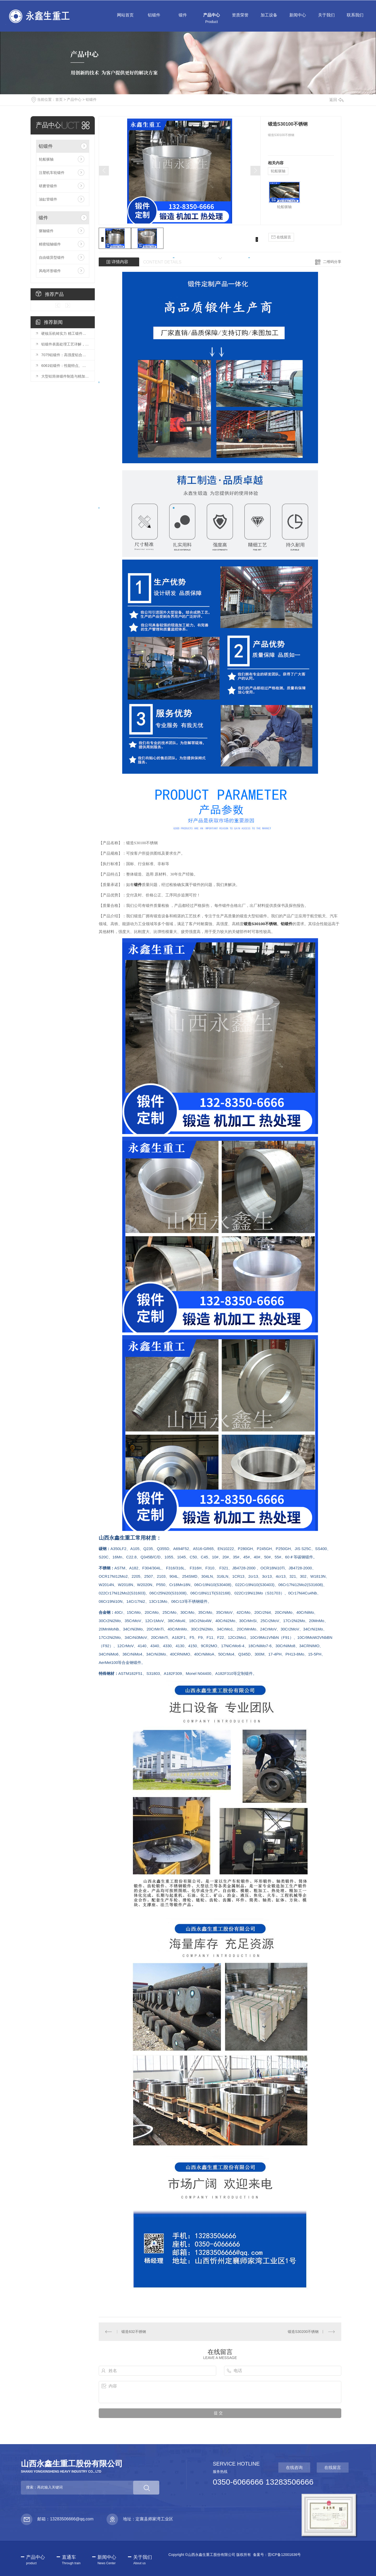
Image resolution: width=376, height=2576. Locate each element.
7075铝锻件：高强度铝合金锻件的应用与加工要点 (65, 355)
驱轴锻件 (46, 231)
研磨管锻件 (48, 186)
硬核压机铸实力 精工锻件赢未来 (65, 333)
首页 (59, 99)
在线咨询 (294, 2467)
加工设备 (269, 19)
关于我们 (326, 19)
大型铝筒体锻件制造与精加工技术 (65, 376)
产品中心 (211, 19)
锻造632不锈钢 (133, 2331)
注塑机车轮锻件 (51, 173)
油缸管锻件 (48, 199)
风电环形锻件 (50, 271)
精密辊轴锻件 (50, 244)
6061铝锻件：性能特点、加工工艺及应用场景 (65, 365)
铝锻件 (154, 19)
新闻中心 (297, 19)
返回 (336, 99)
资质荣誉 (240, 19)
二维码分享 (332, 262)
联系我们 (355, 19)
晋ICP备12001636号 (284, 2554)
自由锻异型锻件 (51, 257)
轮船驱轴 (46, 159)
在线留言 (281, 237)
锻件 (182, 19)
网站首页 (125, 19)
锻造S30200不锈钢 (303, 2331)
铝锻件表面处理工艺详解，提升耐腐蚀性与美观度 (65, 344)
